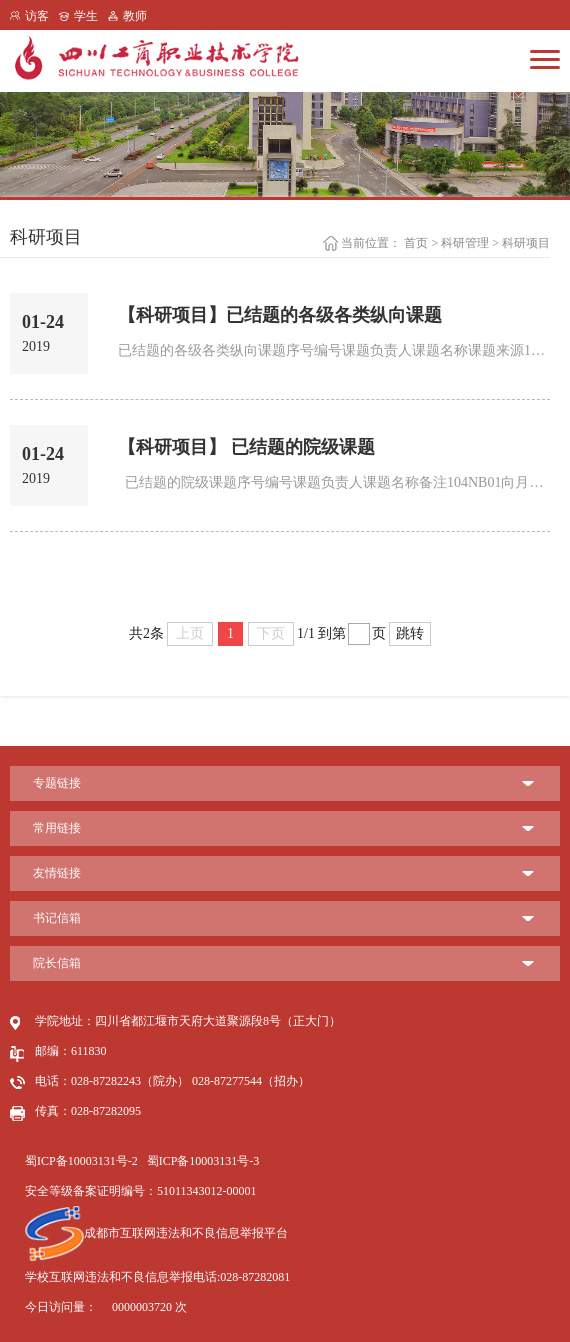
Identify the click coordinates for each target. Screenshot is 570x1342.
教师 (135, 16)
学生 (86, 16)
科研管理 (465, 243)
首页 (416, 243)
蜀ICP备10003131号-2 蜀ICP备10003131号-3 (142, 1161)
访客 (37, 16)
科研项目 (526, 243)
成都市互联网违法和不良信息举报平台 (156, 1233)
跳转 (410, 633)
